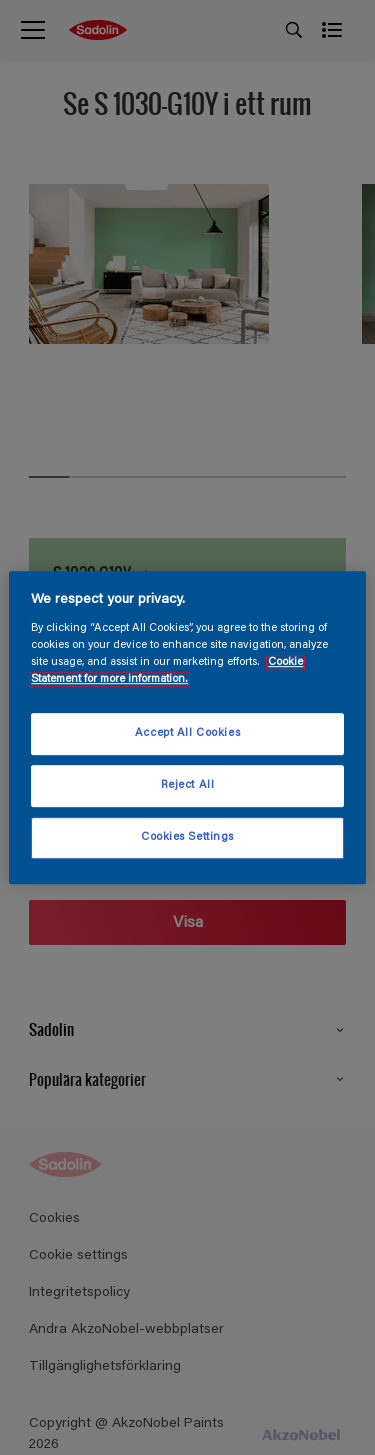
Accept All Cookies (187, 734)
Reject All (188, 785)
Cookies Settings (187, 837)
